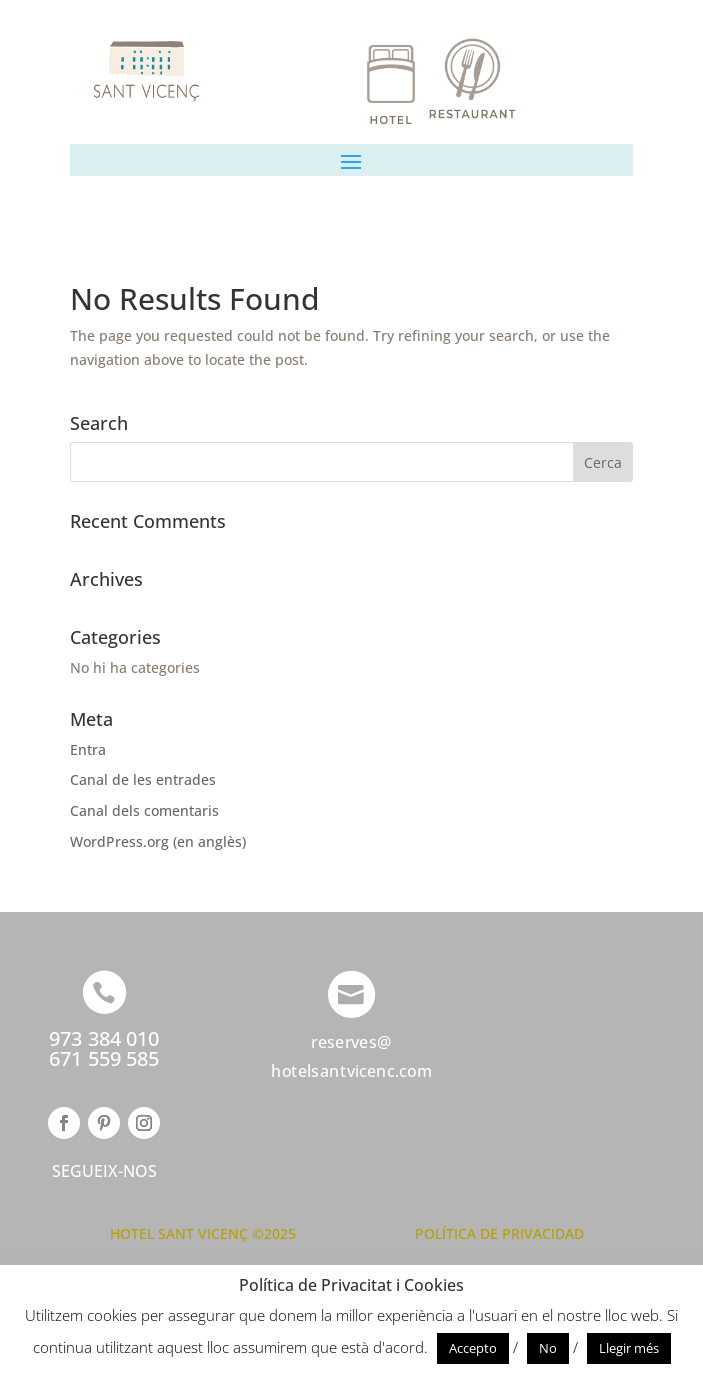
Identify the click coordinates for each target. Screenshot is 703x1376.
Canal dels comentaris (144, 810)
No (548, 1348)
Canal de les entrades (143, 779)
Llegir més (629, 1348)
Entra (88, 749)
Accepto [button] (473, 1348)
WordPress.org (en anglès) (158, 841)
